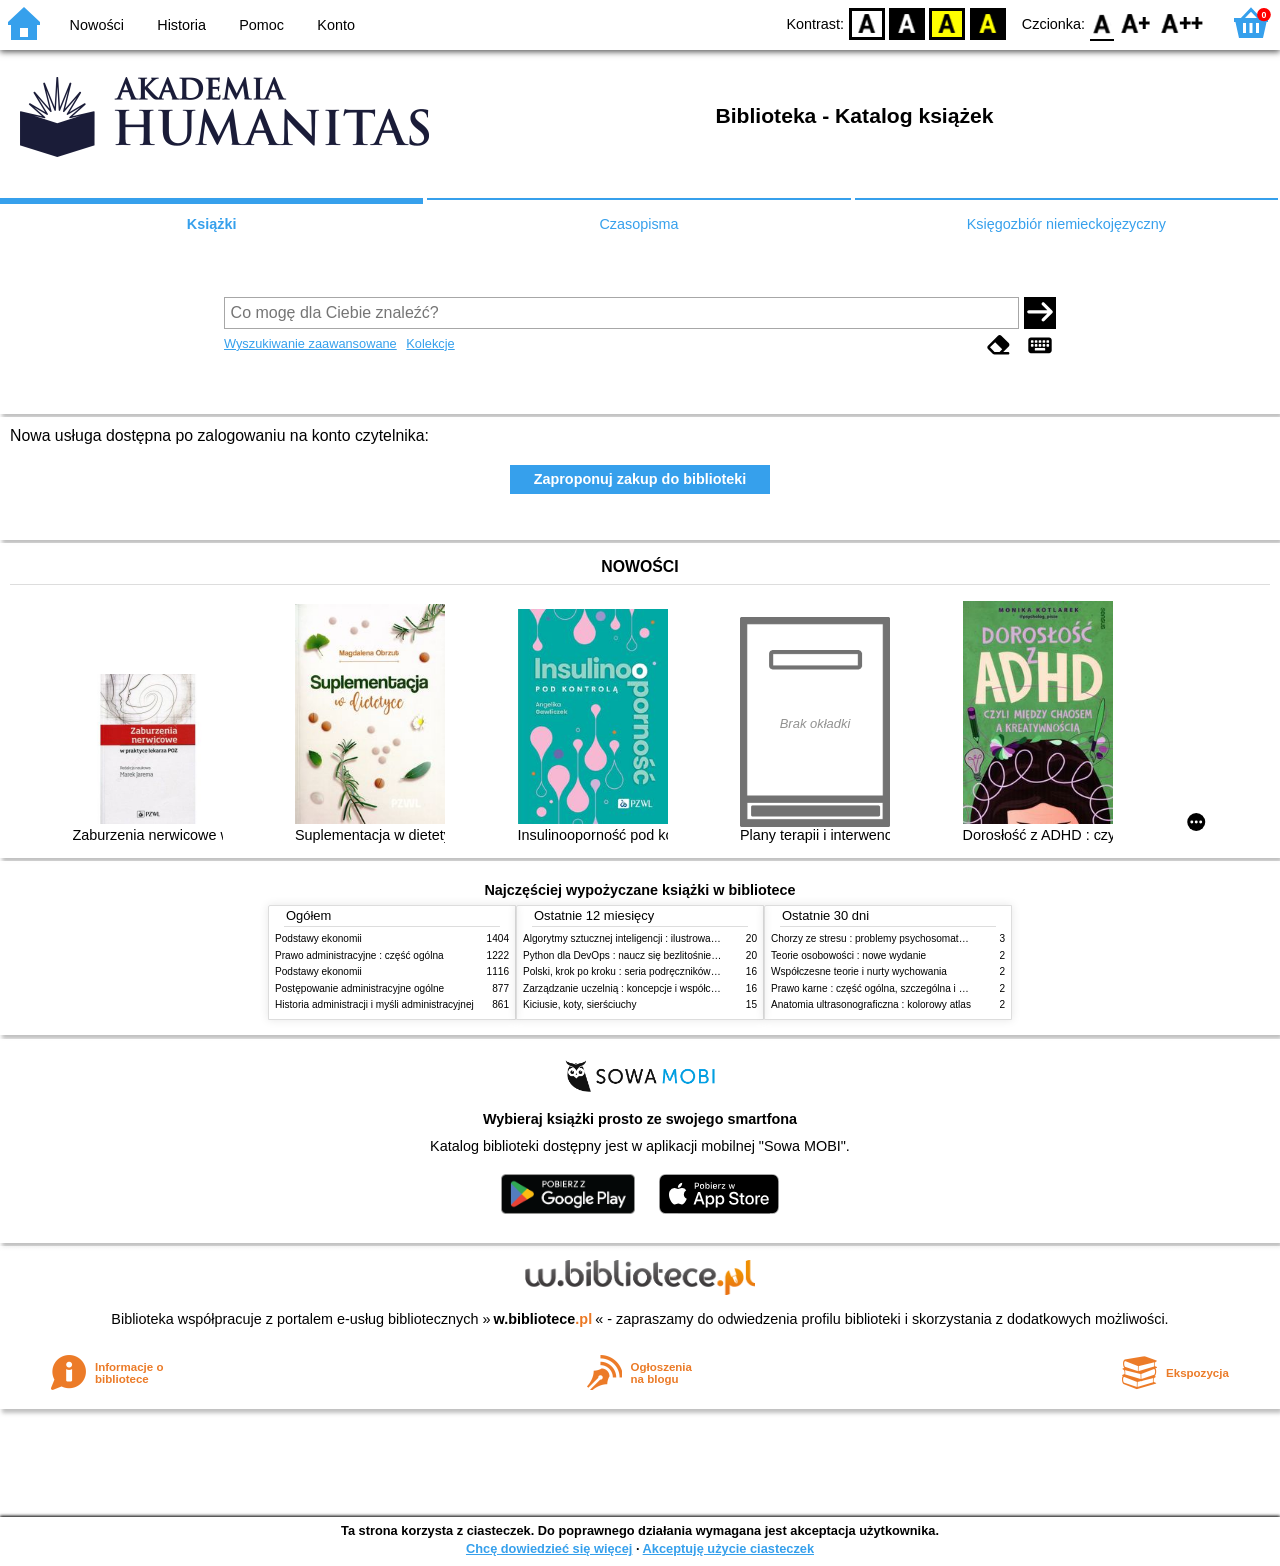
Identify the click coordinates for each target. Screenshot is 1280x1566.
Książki (212, 224)
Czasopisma (638, 224)
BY (987, 22)
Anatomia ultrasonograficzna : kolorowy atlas (871, 1004)
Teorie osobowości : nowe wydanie (848, 955)
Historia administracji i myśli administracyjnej (374, 1004)
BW (907, 22)
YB (947, 22)
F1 (1136, 22)
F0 (1101, 22)
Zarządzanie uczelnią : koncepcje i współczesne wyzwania (653, 988)
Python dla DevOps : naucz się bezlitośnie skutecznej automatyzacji (674, 955)
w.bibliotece (543, 1319)
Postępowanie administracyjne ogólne (359, 988)
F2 (1182, 22)
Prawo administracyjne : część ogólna (359, 955)
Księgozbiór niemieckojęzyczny (1066, 224)
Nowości (97, 25)
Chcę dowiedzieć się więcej (549, 1548)
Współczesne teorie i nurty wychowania (859, 971)
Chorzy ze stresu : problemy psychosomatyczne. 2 (883, 938)
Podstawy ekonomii (318, 938)
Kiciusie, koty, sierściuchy (580, 1004)
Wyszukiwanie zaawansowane (310, 343)
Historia (181, 25)
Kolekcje (430, 343)
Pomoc (261, 25)
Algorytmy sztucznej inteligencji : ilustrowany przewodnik (649, 938)
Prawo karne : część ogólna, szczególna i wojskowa (886, 988)
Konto (336, 25)
